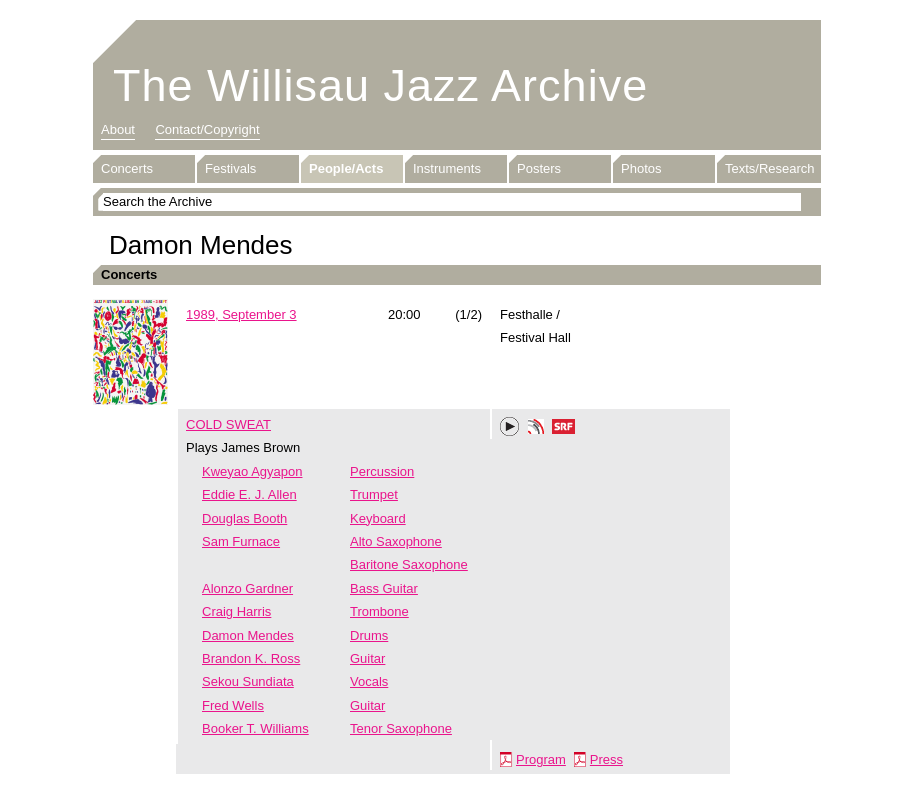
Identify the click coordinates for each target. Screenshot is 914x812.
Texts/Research (770, 168)
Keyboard (378, 518)
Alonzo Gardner (247, 588)
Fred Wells (233, 705)
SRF (564, 429)
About (118, 129)
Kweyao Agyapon (252, 471)
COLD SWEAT (228, 424)
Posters (539, 168)
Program (541, 759)
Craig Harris (236, 611)
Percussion (382, 471)
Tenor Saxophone (401, 728)
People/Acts (346, 168)
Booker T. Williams (255, 728)
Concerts (127, 168)
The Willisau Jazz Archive (380, 85)
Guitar (367, 658)
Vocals (369, 681)
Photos (641, 168)
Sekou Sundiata (248, 681)
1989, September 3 (241, 314)
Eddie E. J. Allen (249, 494)
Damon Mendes (248, 635)
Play (510, 427)
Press (606, 759)
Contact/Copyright (207, 129)
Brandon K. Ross (251, 658)
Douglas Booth (244, 518)
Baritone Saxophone (409, 564)
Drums (369, 635)
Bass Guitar (384, 588)
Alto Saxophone (396, 541)
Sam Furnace (241, 541)
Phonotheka (536, 429)
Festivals (230, 168)
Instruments (447, 168)
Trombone (379, 611)
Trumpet (374, 494)
